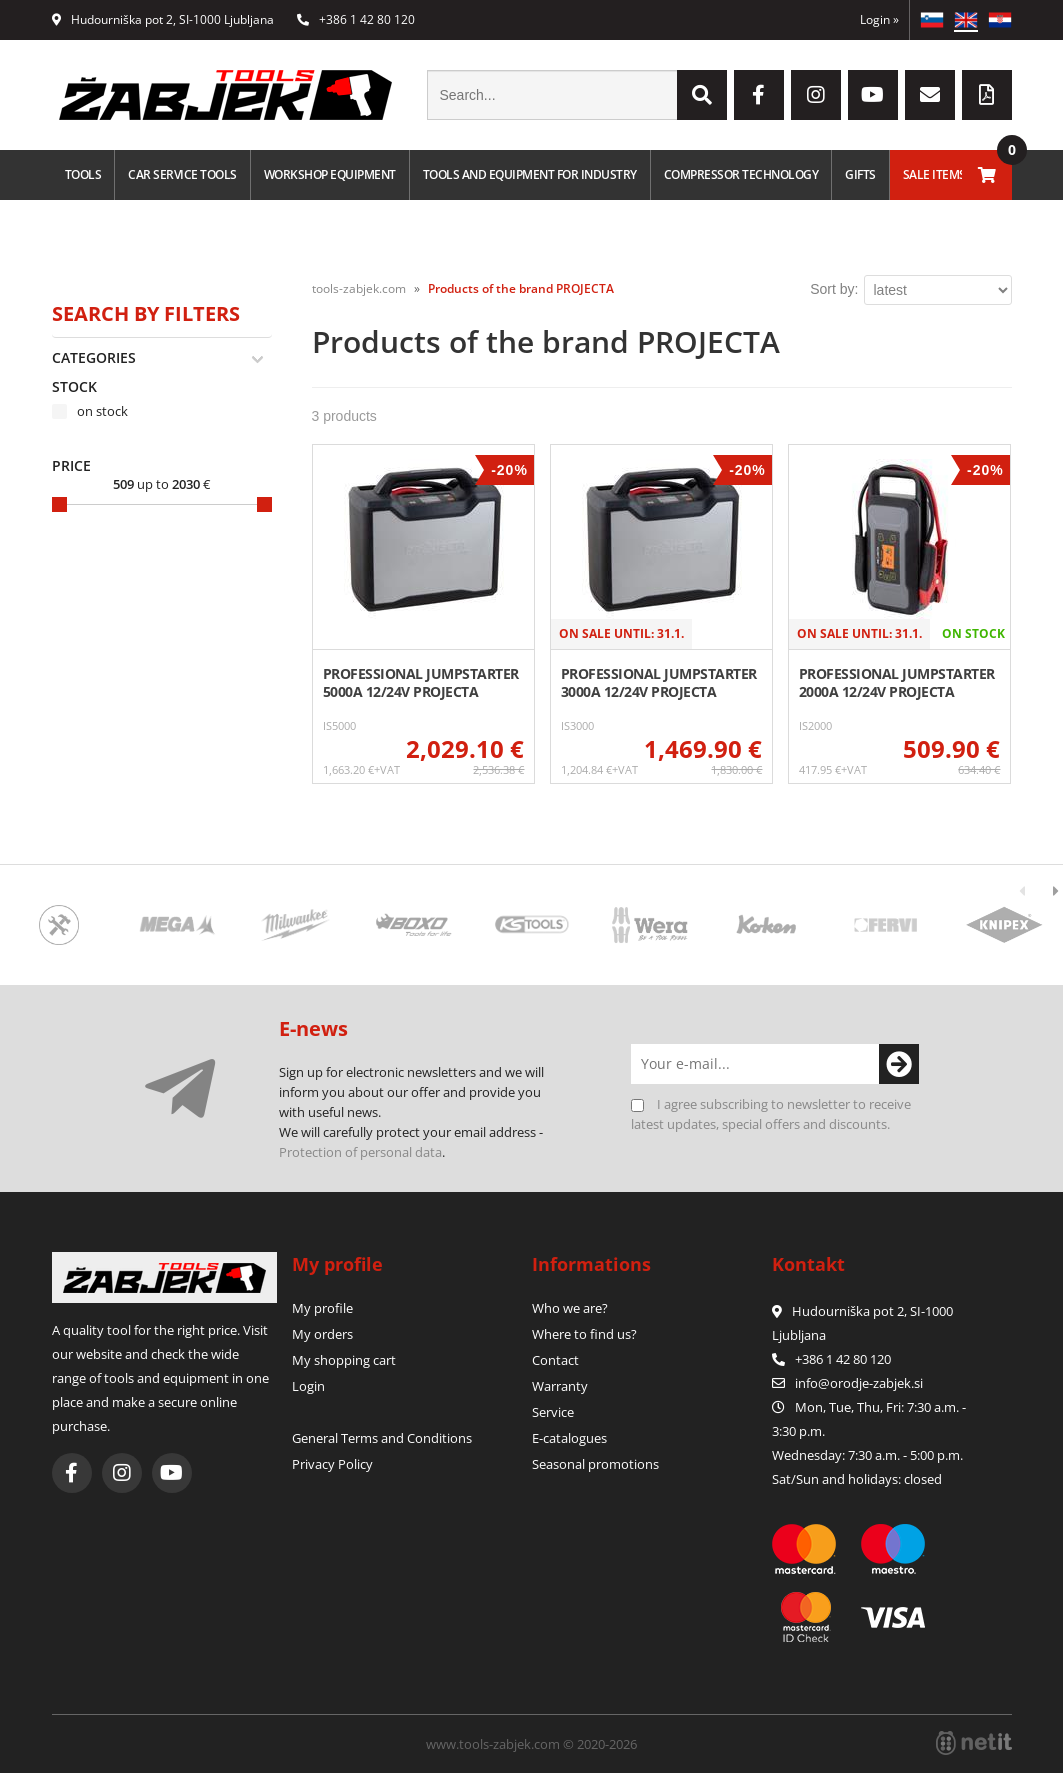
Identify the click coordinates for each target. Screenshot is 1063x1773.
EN (966, 20)
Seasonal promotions (595, 1464)
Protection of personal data (360, 1152)
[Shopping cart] (987, 175)
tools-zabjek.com (359, 288)
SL (932, 20)
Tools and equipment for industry (530, 174)
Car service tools (182, 174)
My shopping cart (344, 1360)
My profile (322, 1308)
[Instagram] (816, 95)
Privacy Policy (332, 1464)
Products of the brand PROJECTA (521, 288)
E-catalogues (569, 1438)
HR (1000, 20)
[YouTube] (873, 95)
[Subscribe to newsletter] (899, 1064)
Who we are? (570, 1308)
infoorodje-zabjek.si (859, 1383)
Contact (555, 1360)
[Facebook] (759, 95)
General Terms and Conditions (382, 1438)
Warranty (560, 1386)
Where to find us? (584, 1334)
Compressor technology (741, 174)
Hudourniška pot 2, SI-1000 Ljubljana (163, 19)
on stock (102, 411)
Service (553, 1412)
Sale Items (934, 174)
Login (879, 19)
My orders (322, 1334)
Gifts (860, 174)
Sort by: (834, 289)
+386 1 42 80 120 (356, 19)
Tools (83, 174)
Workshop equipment (330, 174)
